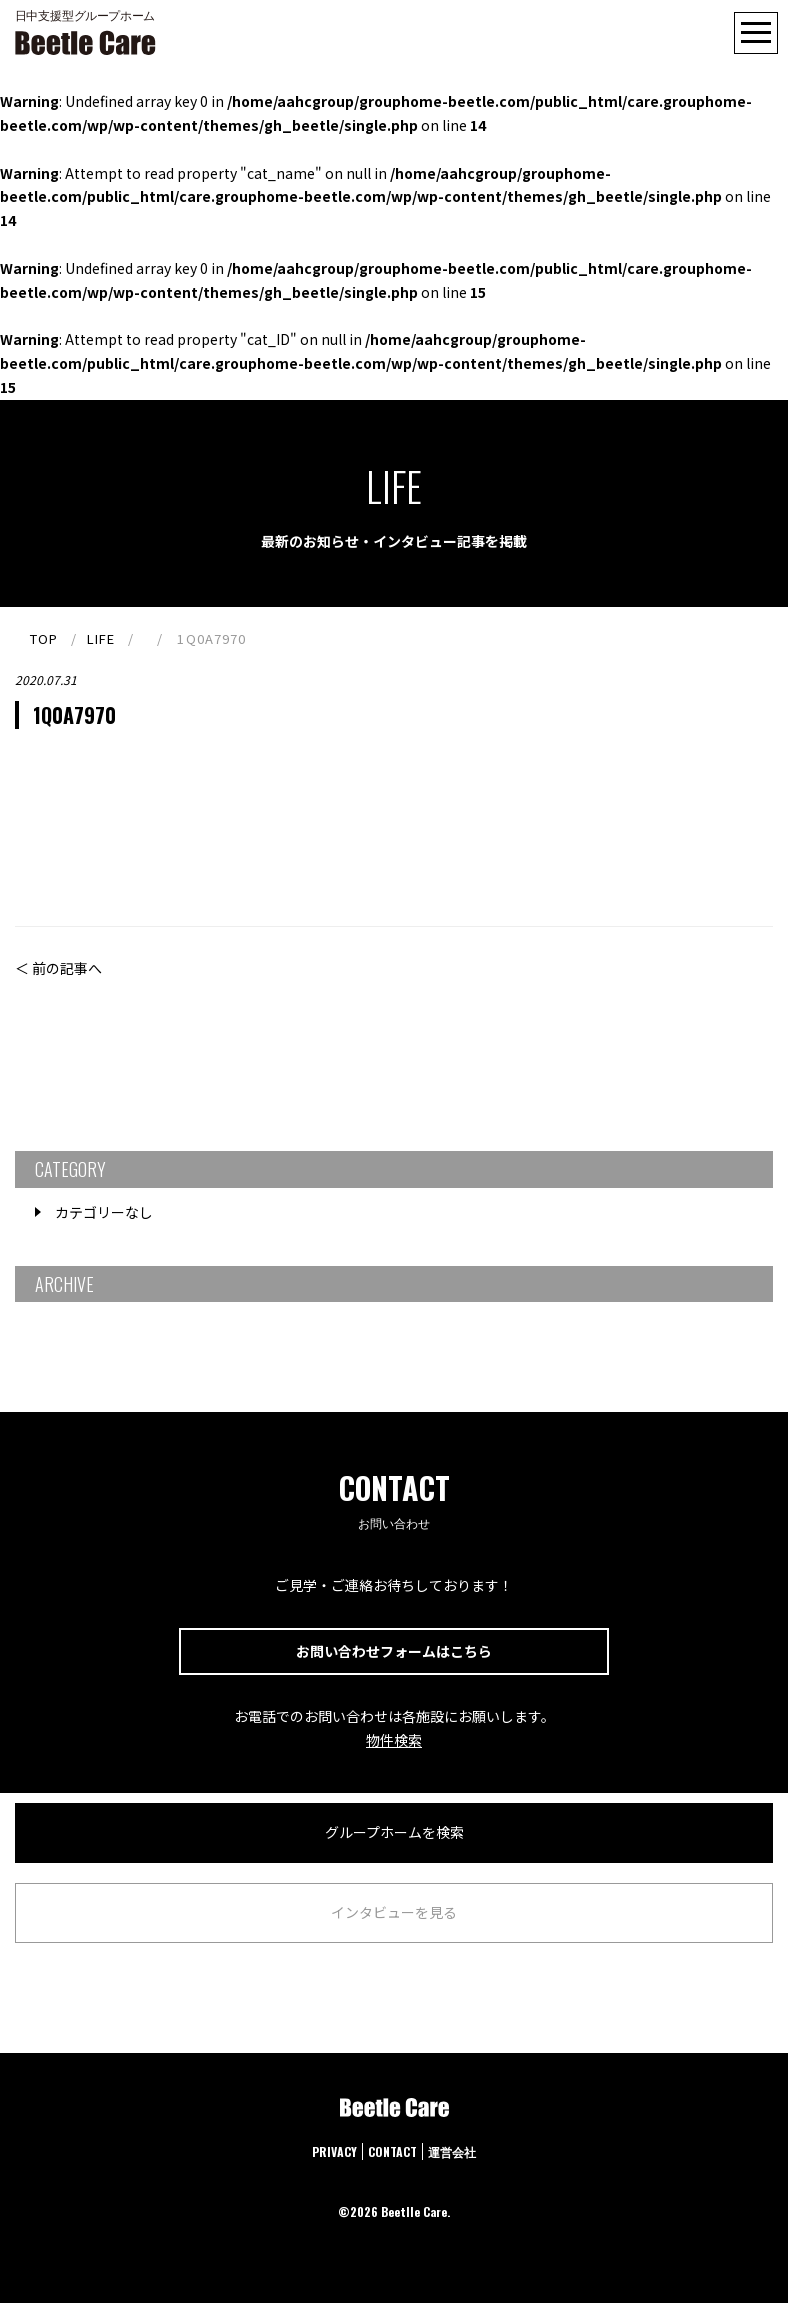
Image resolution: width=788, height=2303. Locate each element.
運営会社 (452, 2151)
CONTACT (392, 2151)
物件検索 (394, 1740)
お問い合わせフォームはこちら (394, 1651)
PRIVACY (334, 2151)
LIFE (101, 638)
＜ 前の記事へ (58, 968)
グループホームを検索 (394, 1832)
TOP (44, 638)
